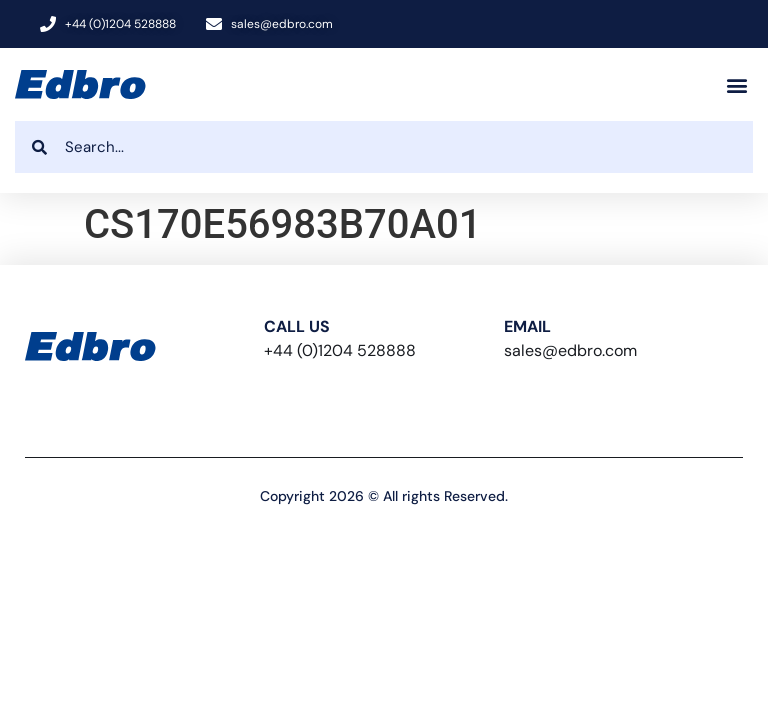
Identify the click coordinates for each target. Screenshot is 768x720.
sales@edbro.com (570, 350)
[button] (736, 84)
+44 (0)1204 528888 (340, 350)
